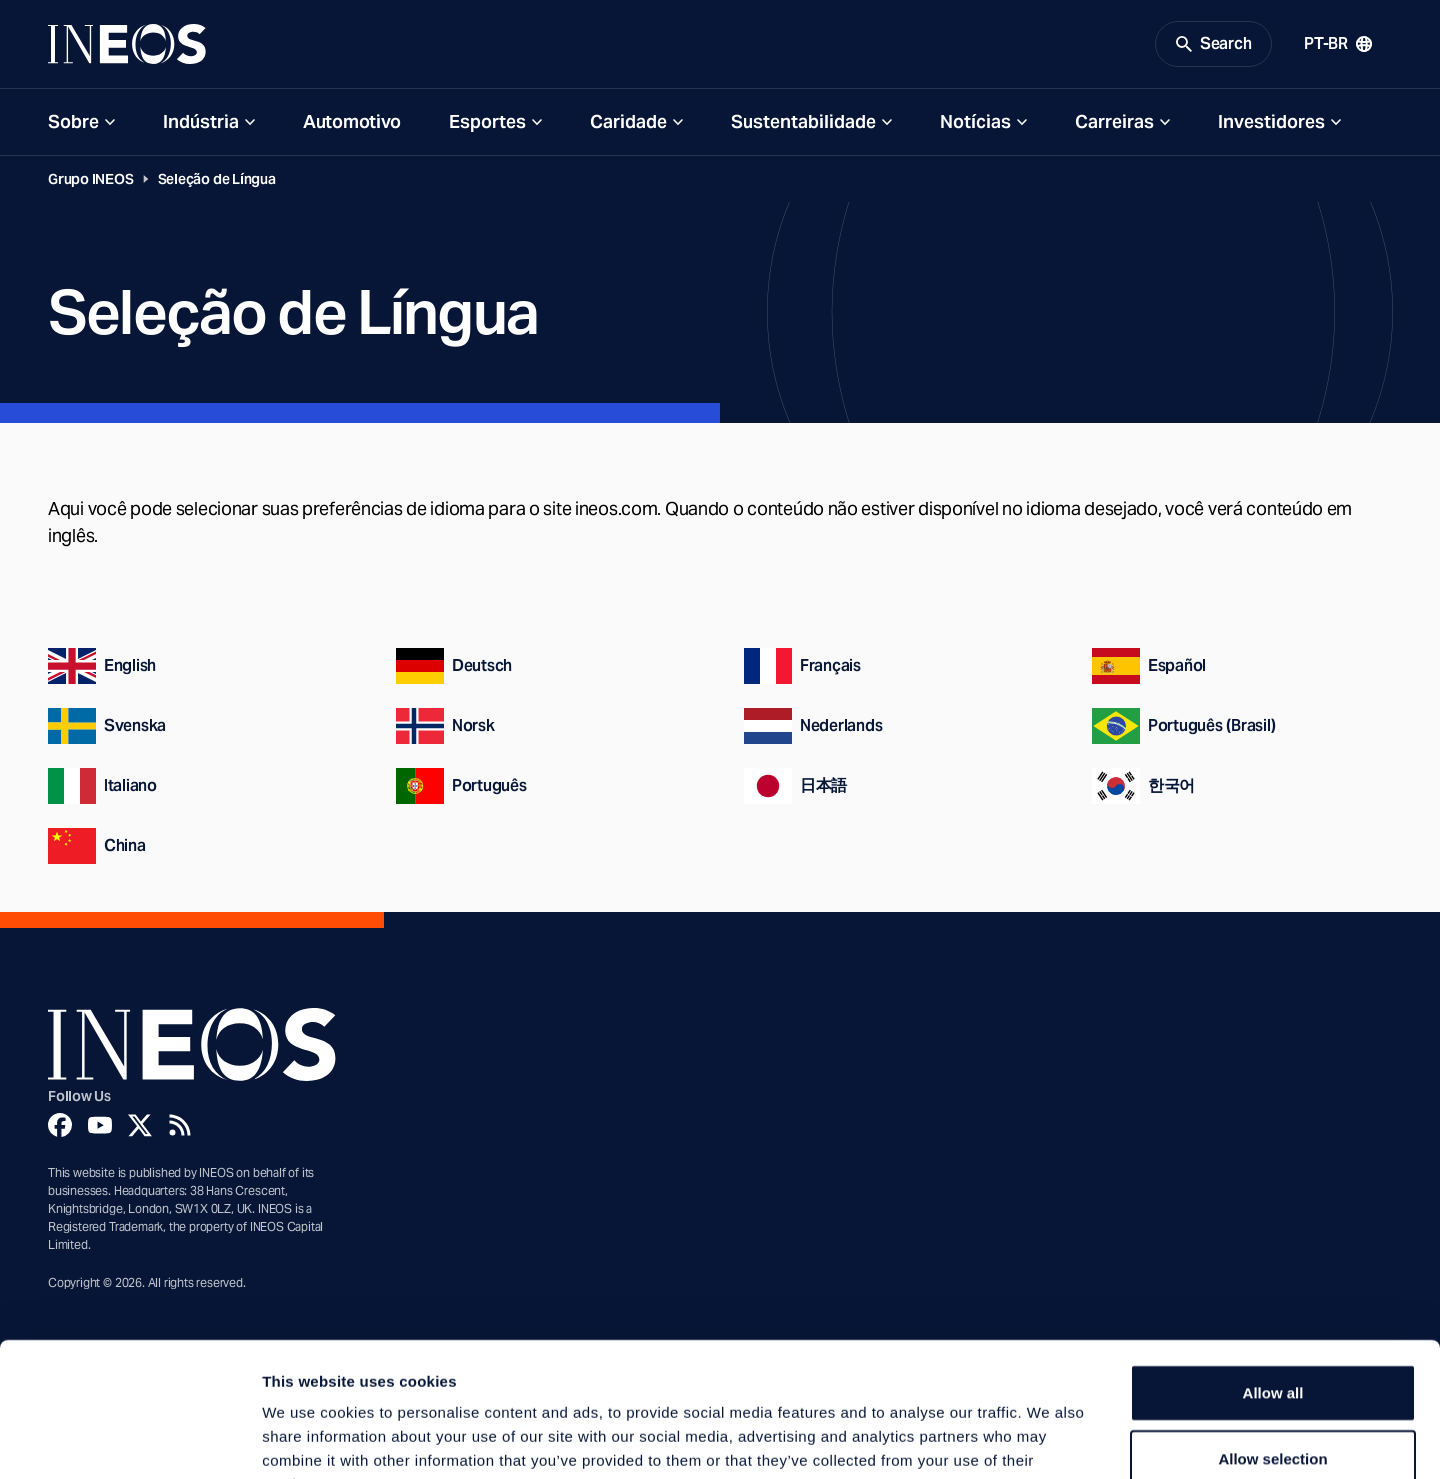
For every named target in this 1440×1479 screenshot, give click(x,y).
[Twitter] (140, 1125)
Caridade (628, 121)
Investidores (1271, 121)
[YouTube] (100, 1125)
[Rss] (180, 1125)
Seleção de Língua (217, 179)
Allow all (1273, 1266)
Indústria (201, 121)
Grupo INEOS (91, 179)
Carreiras (1114, 121)
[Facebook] (60, 1125)
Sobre (73, 121)
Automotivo (352, 121)
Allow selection (1272, 1332)
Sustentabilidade (803, 121)
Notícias (975, 121)
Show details (1049, 1439)
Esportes (487, 121)
